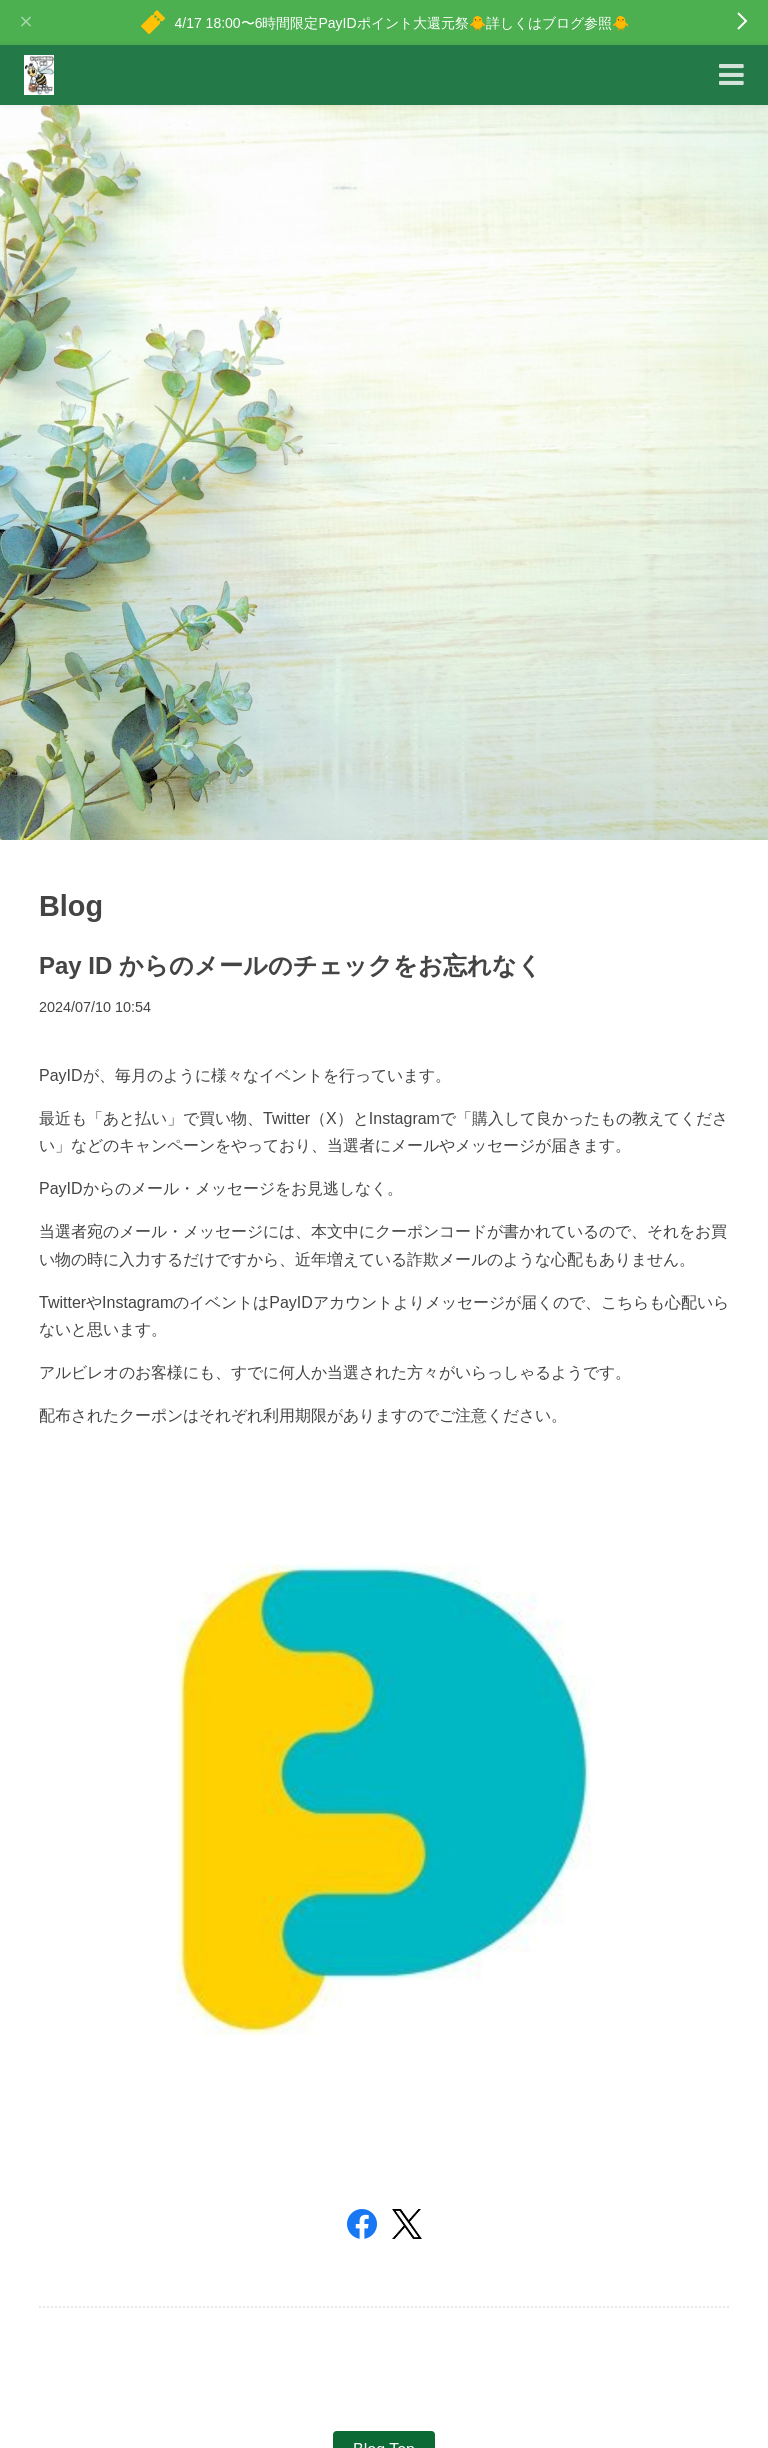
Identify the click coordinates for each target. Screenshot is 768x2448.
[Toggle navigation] (731, 75)
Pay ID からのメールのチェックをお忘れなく (290, 965)
